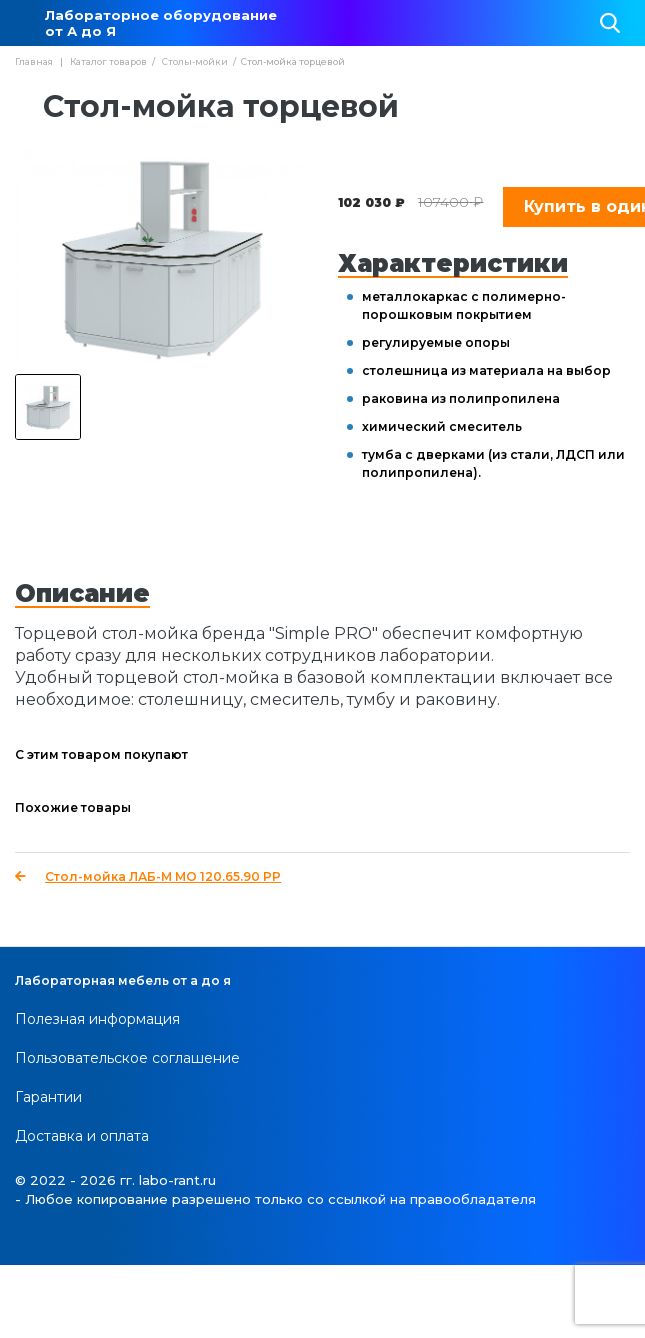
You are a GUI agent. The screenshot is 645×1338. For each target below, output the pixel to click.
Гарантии (48, 1097)
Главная (34, 61)
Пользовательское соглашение (127, 1058)
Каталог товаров (108, 61)
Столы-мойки (195, 61)
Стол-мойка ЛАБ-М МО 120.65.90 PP (148, 876)
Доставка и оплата (82, 1136)
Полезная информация (97, 1019)
